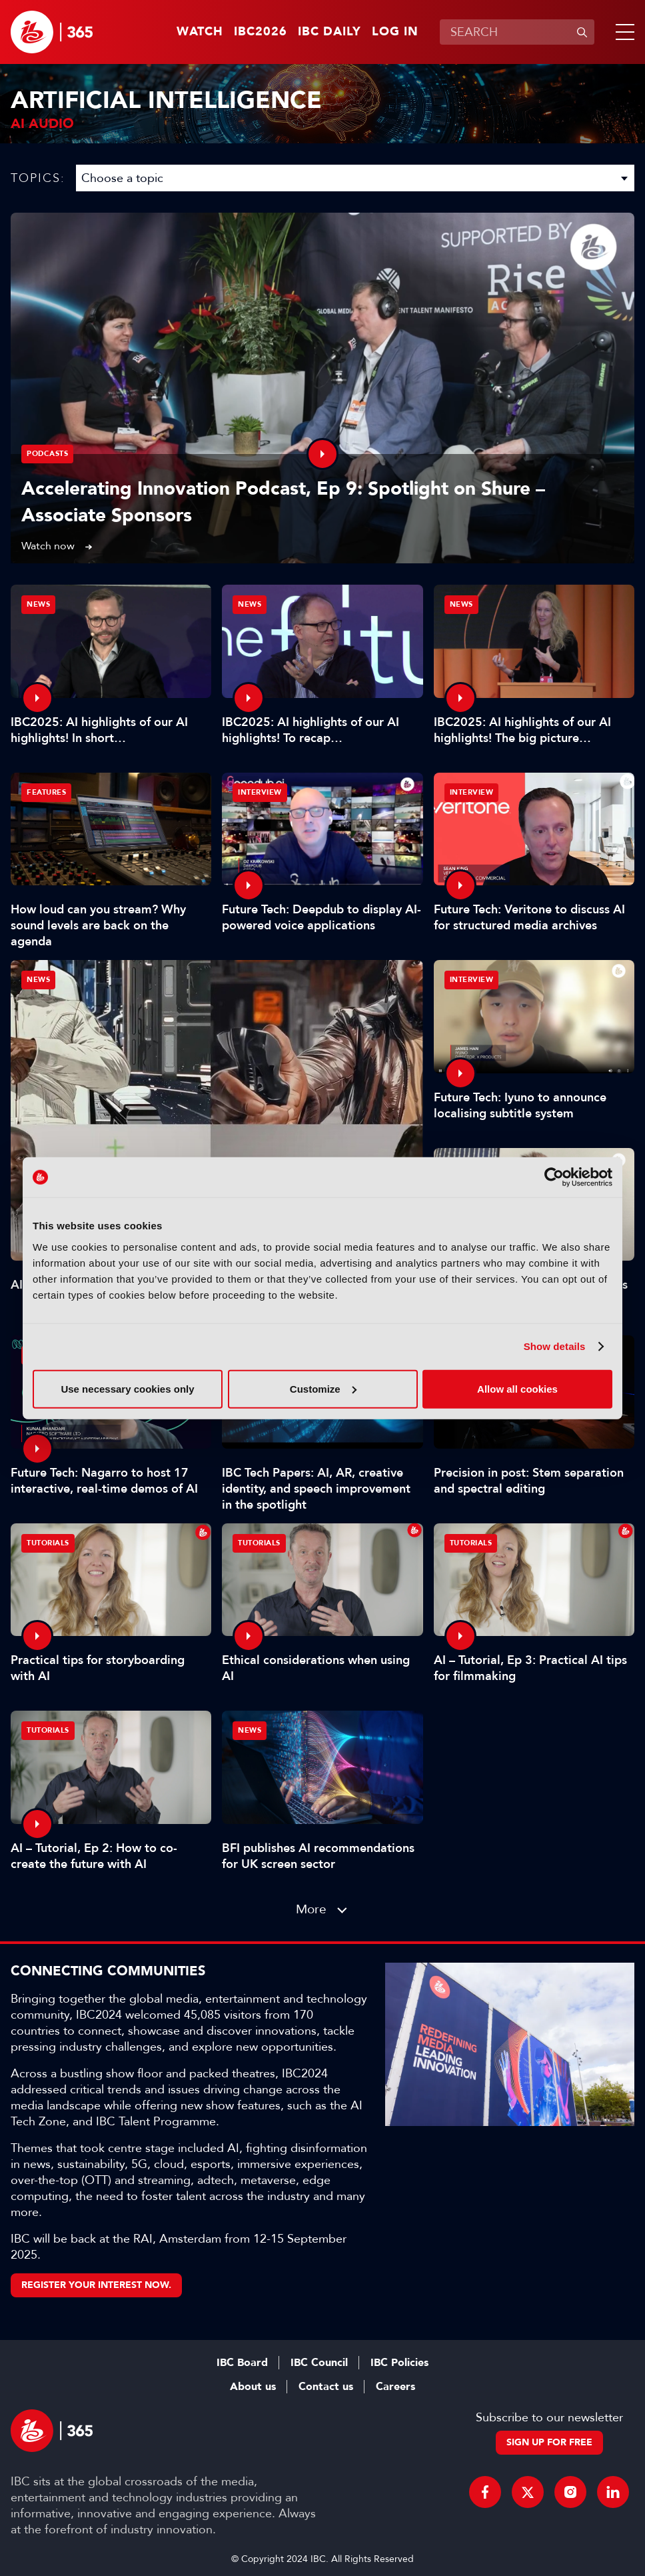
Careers (395, 2386)
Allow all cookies (517, 1388)
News (38, 980)
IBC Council (319, 2362)
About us (253, 2386)
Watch (200, 32)
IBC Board (242, 2362)
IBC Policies (399, 2362)
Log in (395, 32)
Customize (323, 1388)
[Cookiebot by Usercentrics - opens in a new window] (554, 1177)
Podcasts (47, 454)
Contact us (326, 2386)
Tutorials (48, 1543)
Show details (555, 1346)
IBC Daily (329, 32)
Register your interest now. (96, 2285)
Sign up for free (549, 2442)
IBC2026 (260, 32)
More (311, 1909)
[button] (622, 32)
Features (46, 792)
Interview (260, 792)
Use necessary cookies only (127, 1388)
